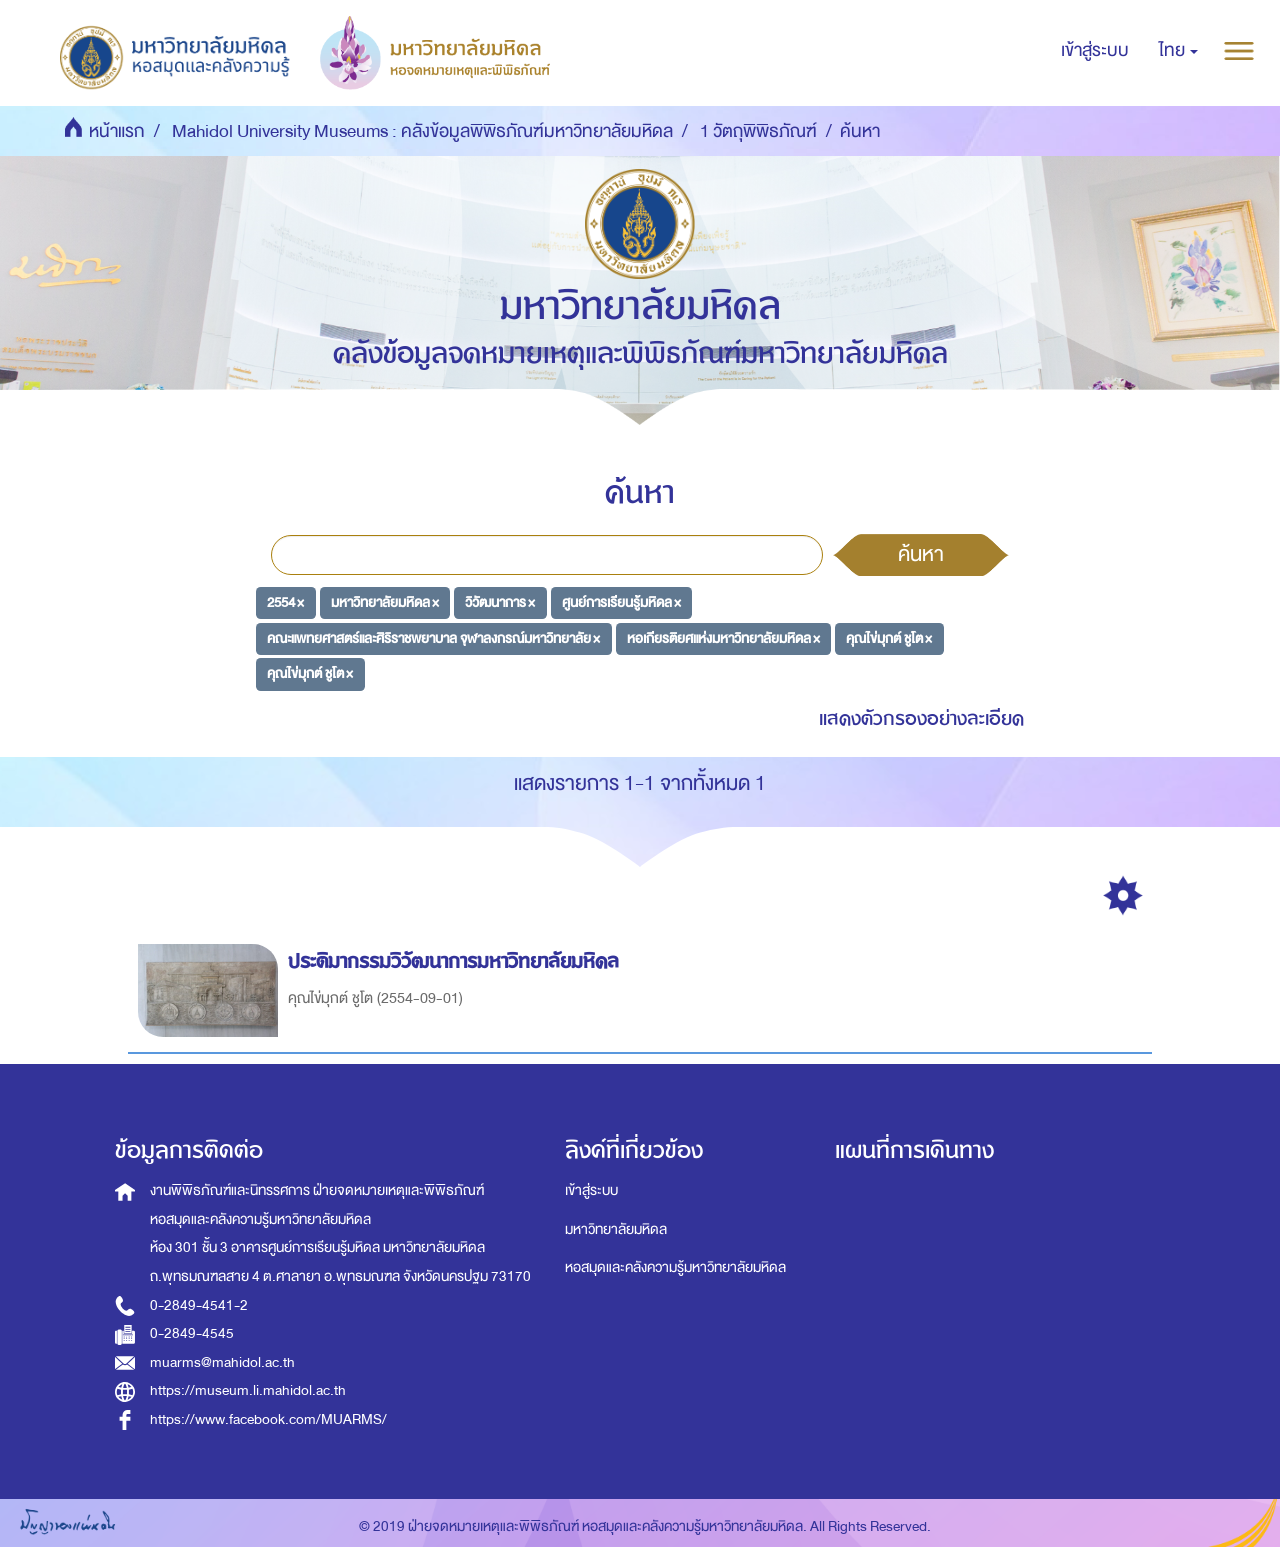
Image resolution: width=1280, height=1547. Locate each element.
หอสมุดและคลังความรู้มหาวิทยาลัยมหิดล (675, 1267)
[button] (1178, 51)
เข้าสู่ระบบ (591, 1190)
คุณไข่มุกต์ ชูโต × (889, 637)
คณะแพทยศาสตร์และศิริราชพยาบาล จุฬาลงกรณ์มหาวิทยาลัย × (433, 637)
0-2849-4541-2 (199, 1305)
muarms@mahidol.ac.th (222, 1362)
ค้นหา (921, 554)
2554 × (285, 602)
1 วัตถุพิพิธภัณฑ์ (758, 131)
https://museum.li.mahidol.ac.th (248, 1390)
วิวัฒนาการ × (500, 602)
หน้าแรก (117, 131)
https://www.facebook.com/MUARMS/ (268, 1419)
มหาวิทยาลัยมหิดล (616, 1229)
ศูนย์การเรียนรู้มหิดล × (621, 602)
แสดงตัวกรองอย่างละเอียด (921, 718)
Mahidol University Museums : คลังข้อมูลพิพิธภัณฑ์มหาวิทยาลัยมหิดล (422, 131)
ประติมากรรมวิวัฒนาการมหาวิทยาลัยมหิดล (456, 961)
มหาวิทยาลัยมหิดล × (385, 602)
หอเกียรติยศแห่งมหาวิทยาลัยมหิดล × (723, 637)
